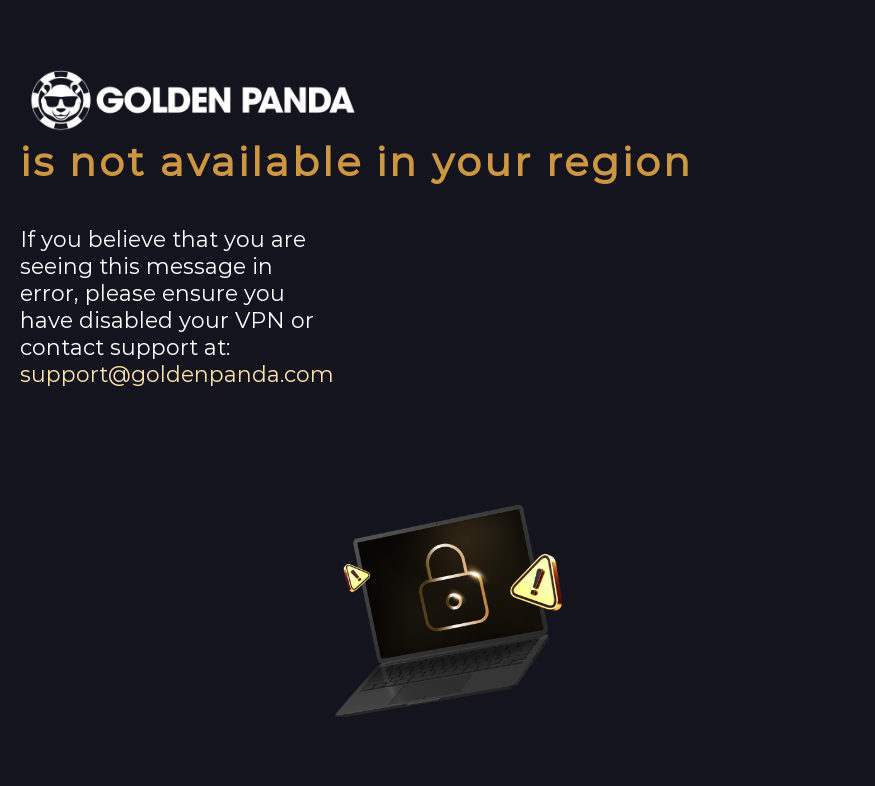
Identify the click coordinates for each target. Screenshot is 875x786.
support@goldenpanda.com (177, 374)
